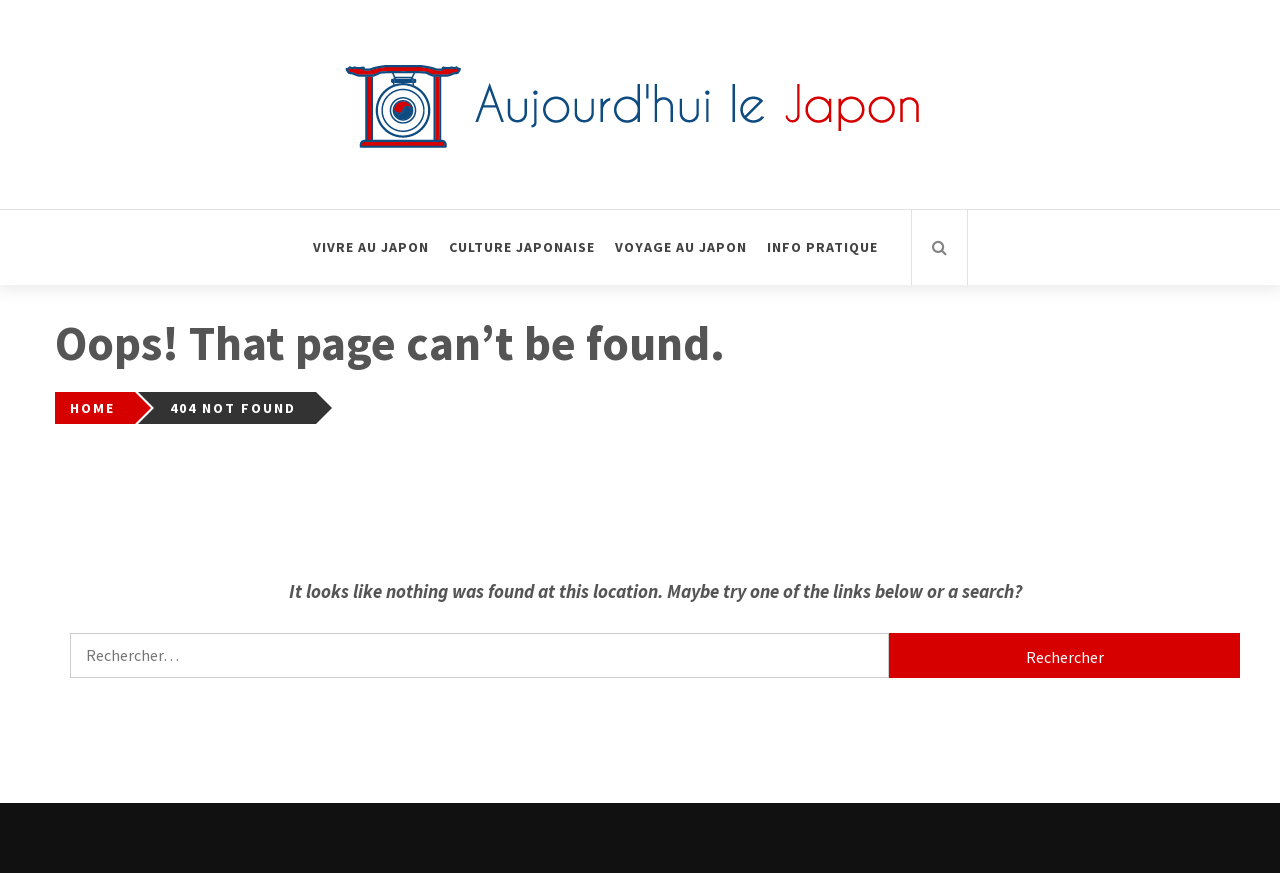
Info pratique (822, 247)
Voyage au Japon (681, 247)
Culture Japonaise (522, 247)
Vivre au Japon (371, 247)
